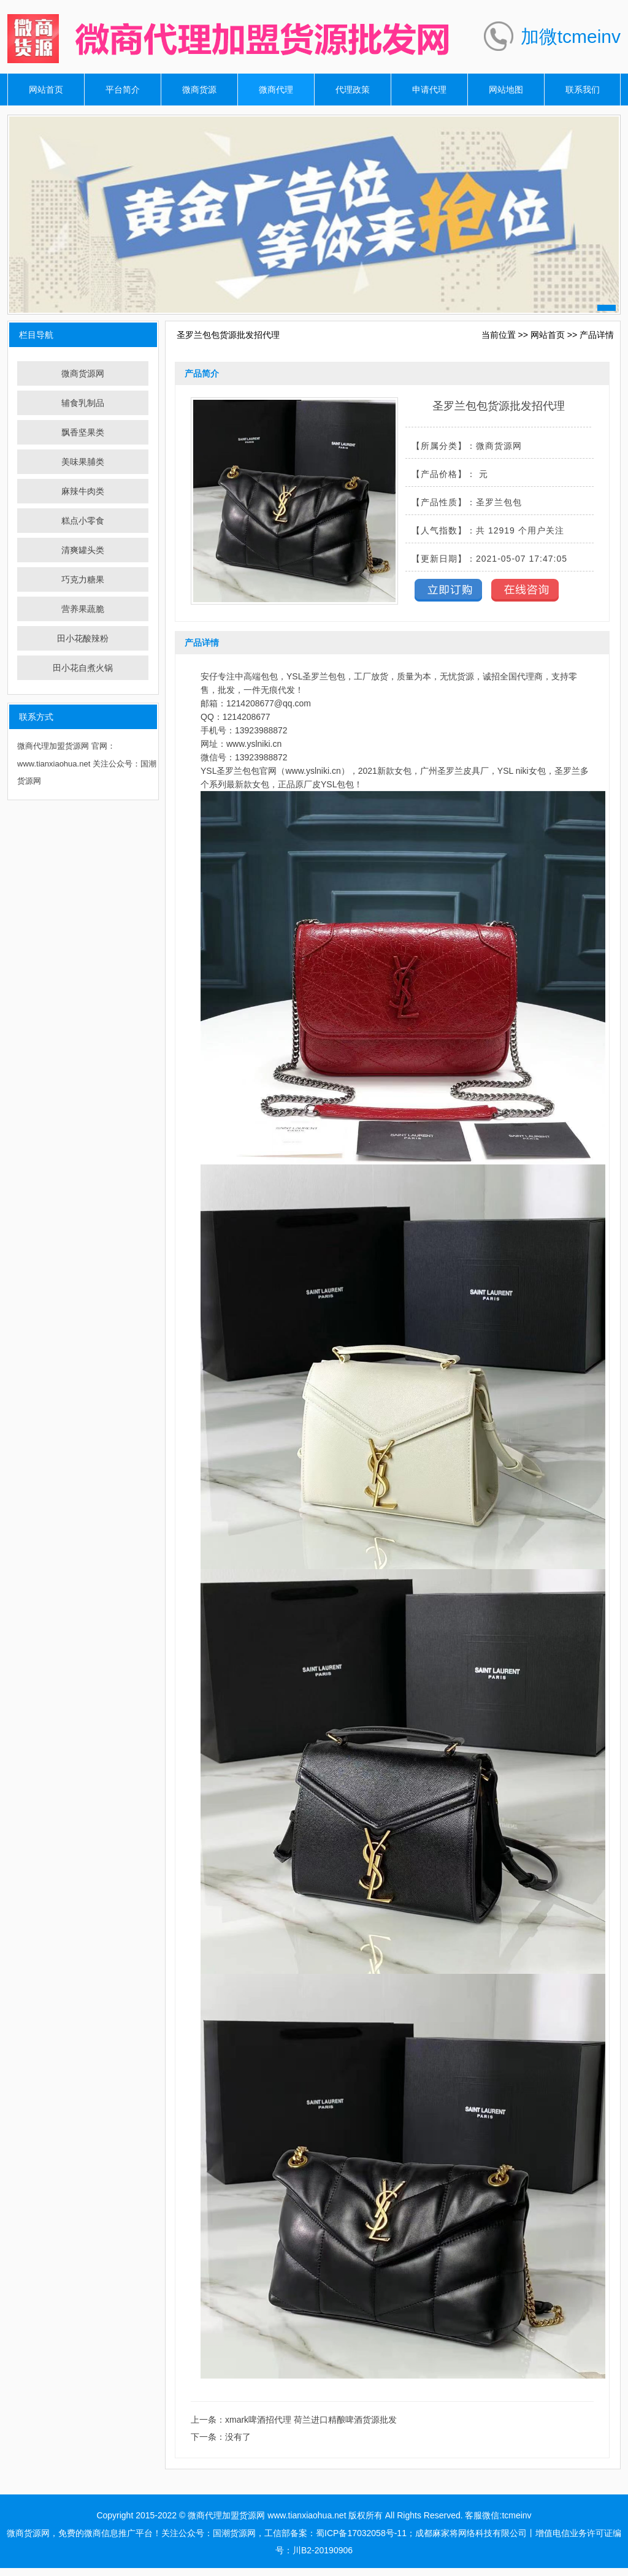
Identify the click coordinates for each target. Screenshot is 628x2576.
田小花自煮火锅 (83, 668)
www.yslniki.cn (253, 744)
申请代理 (429, 89)
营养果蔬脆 (82, 609)
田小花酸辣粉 (83, 638)
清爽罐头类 (82, 550)
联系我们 (582, 89)
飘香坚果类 (82, 432)
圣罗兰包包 (323, 676)
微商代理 (276, 89)
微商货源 (199, 89)
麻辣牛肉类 (82, 491)
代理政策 (352, 89)
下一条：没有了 (221, 2437)
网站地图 (506, 89)
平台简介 (122, 89)
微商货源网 (82, 373)
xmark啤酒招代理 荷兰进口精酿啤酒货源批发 (311, 2420)
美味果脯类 (82, 462)
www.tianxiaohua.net (306, 2515)
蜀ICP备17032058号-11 (361, 2533)
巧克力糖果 (82, 579)
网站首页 (46, 89)
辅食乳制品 (82, 403)
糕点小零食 (82, 521)
